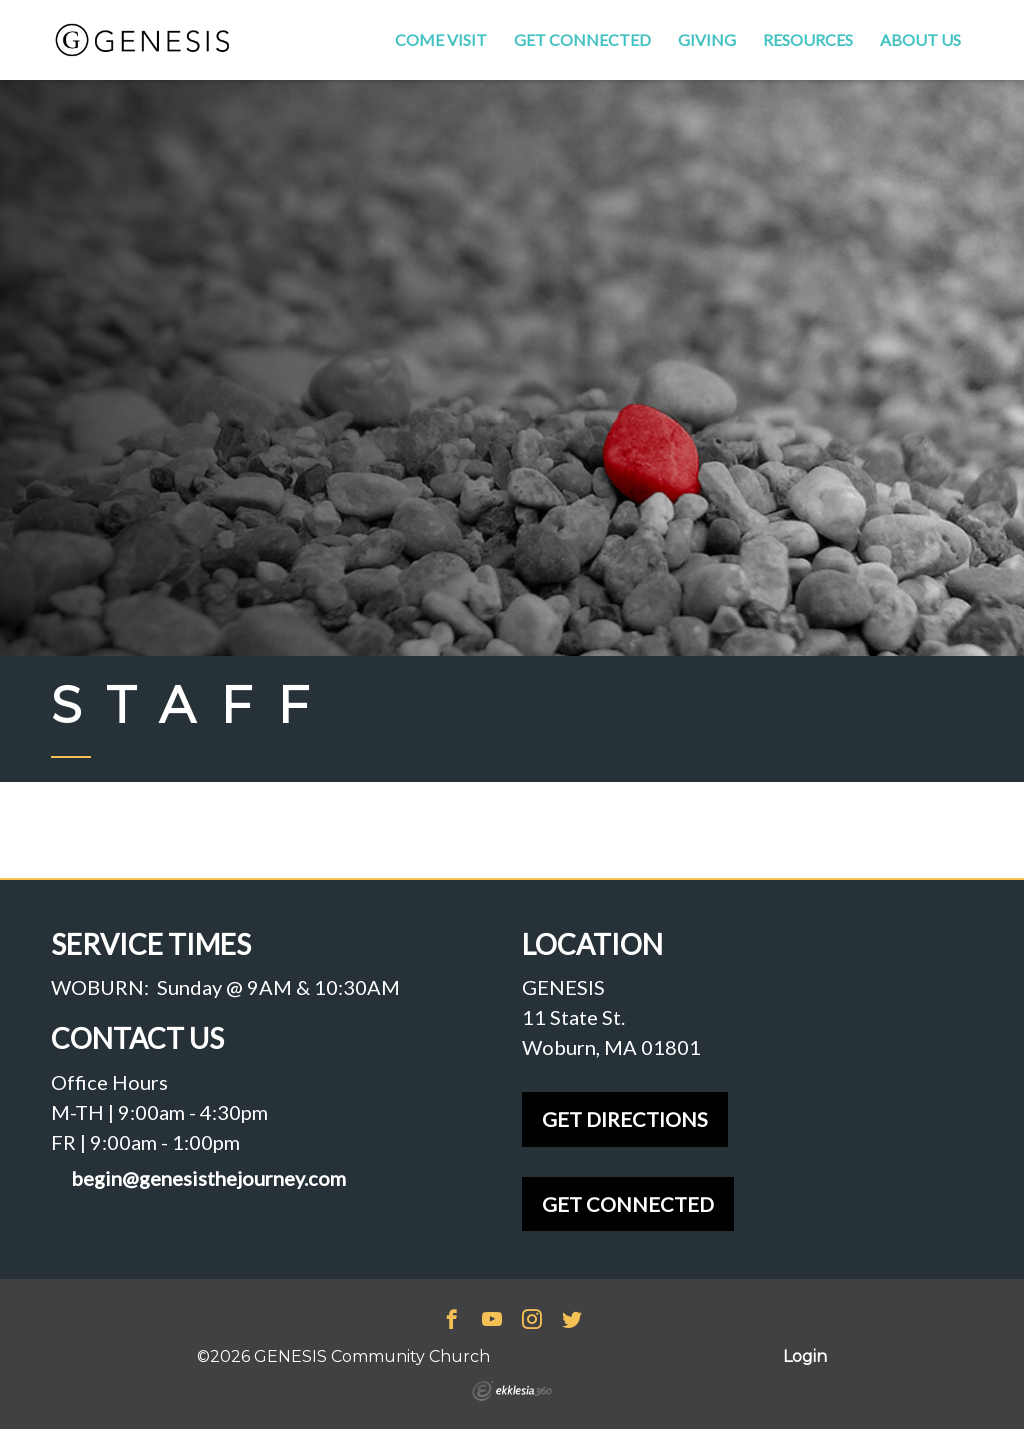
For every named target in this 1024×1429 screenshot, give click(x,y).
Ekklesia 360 (512, 1391)
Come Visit (441, 39)
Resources (808, 39)
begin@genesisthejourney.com (208, 1178)
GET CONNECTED (628, 1204)
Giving (707, 39)
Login (805, 1356)
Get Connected (582, 39)
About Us (920, 39)
